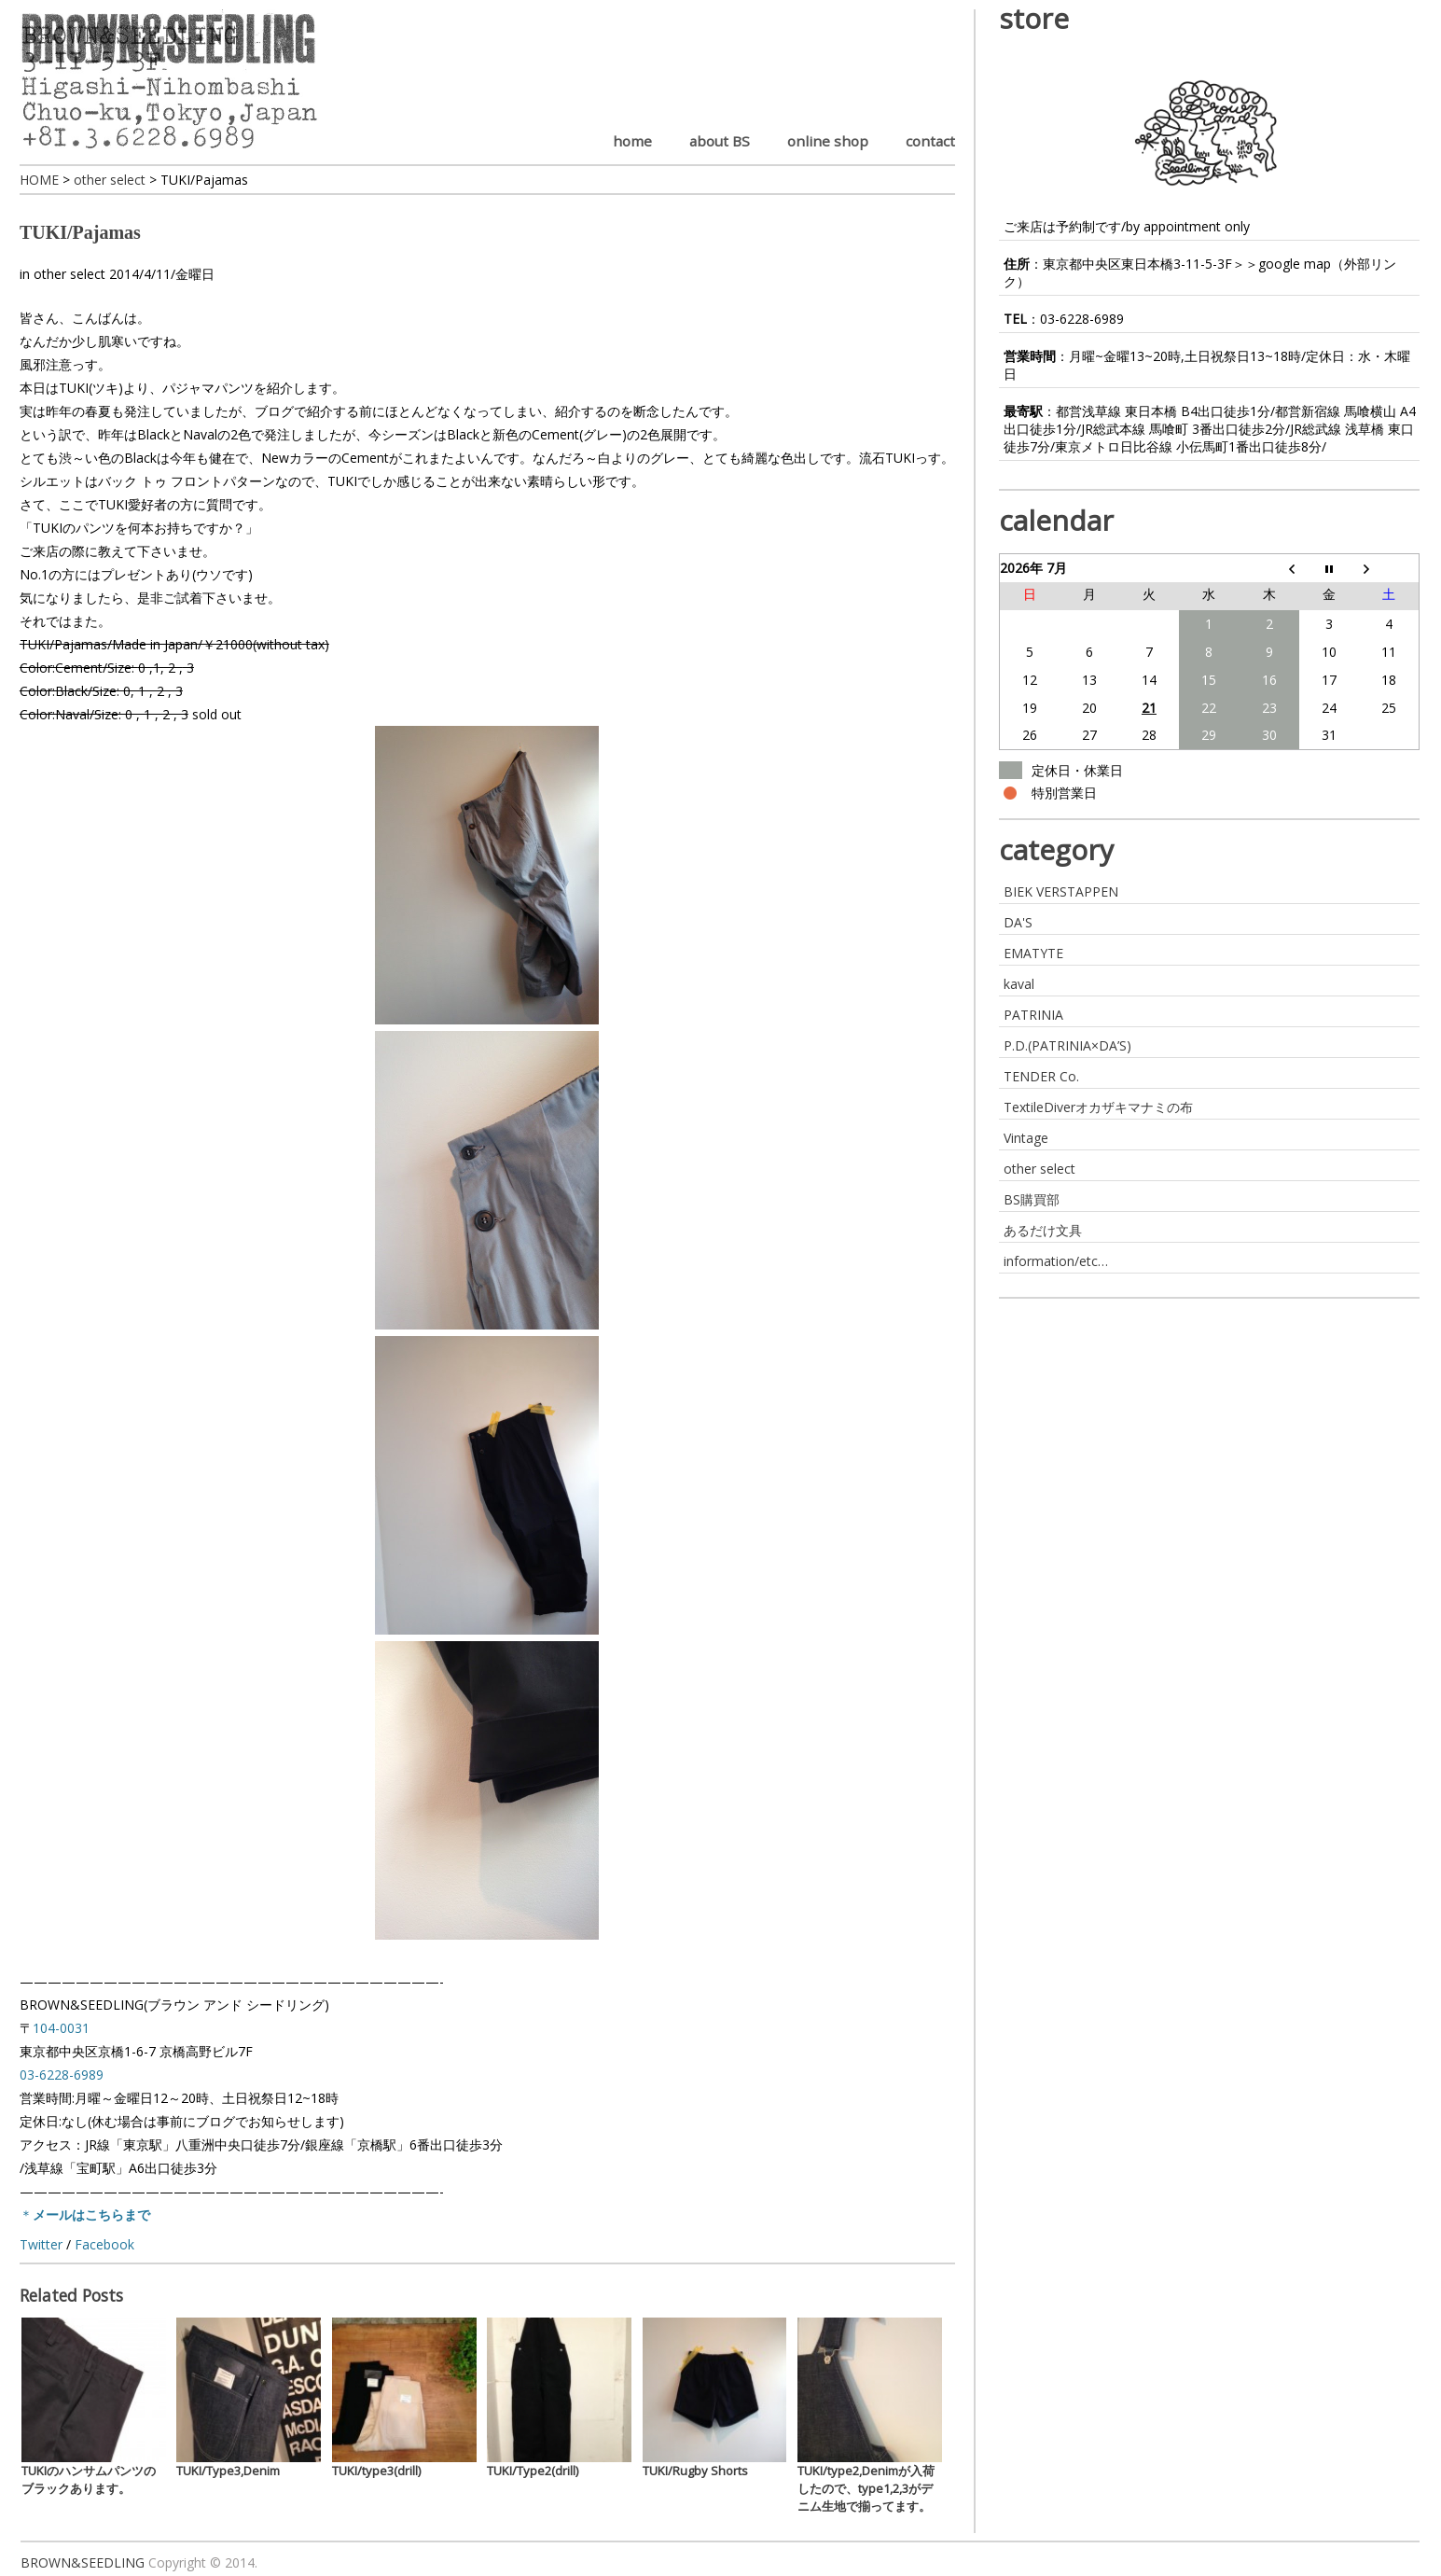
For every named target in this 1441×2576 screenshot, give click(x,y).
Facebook (104, 2244)
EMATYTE (1033, 953)
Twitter (41, 2244)
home (632, 141)
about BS (719, 141)
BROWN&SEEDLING (83, 2562)
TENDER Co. (1041, 1076)
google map (1294, 263)
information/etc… (1056, 1261)
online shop (827, 141)
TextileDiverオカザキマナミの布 (1098, 1107)
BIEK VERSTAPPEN (1061, 891)
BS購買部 (1032, 1199)
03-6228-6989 (1082, 318)
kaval (1019, 984)
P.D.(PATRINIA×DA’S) (1067, 1045)
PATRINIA (1033, 1014)
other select (69, 274)
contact (930, 141)
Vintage (1026, 1138)
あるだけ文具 (1043, 1230)
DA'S (1018, 922)
